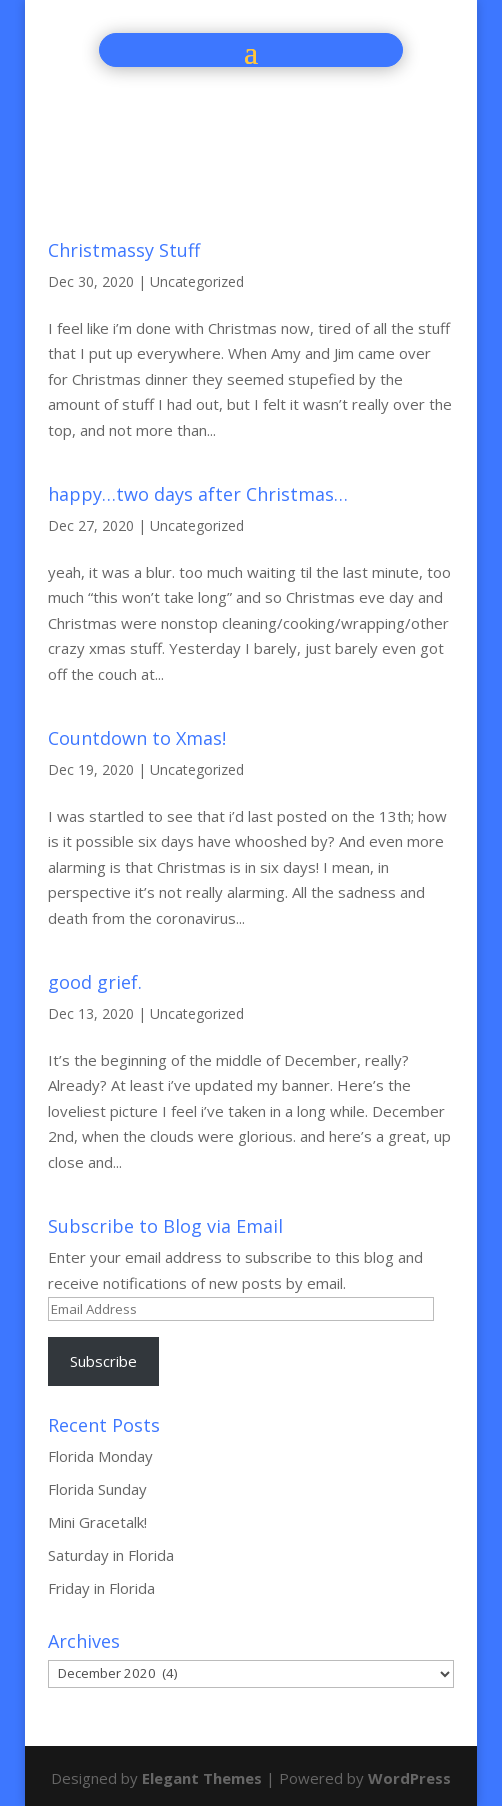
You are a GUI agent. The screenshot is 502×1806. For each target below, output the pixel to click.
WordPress (409, 1778)
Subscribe (103, 1361)
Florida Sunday (97, 1489)
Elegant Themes (202, 1778)
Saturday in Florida (111, 1555)
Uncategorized (197, 281)
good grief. (95, 982)
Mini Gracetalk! (97, 1522)
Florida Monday (100, 1456)
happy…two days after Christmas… (198, 494)
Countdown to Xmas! (137, 738)
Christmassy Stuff (124, 250)
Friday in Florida (101, 1588)
